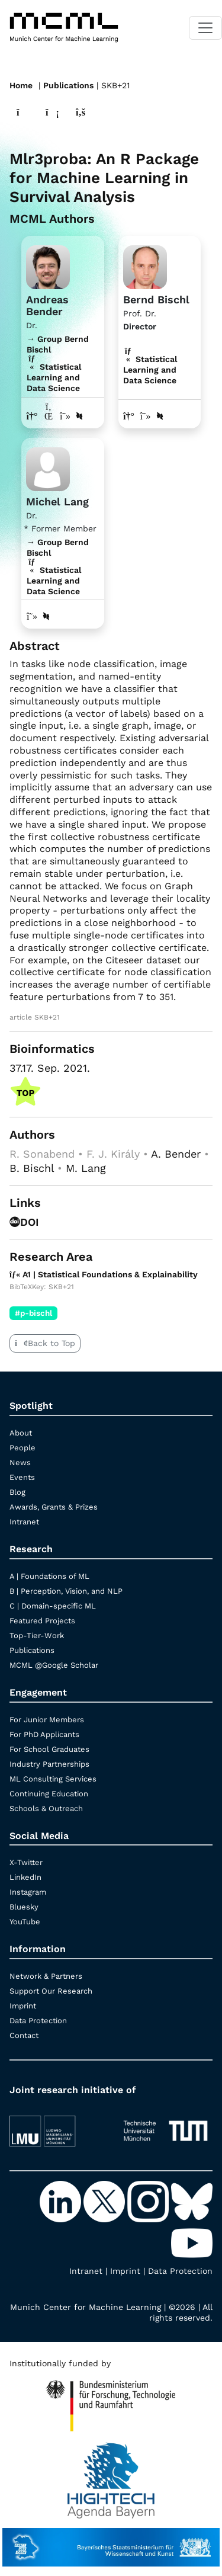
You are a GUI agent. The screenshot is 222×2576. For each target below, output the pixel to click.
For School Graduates (49, 1749)
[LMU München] (56, 2125)
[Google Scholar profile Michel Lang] (32, 616)
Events (22, 1477)
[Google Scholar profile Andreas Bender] (65, 416)
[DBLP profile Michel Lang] (46, 616)
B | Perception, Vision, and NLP (66, 1591)
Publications (68, 85)
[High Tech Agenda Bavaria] (111, 2400)
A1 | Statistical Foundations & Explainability (103, 1274)
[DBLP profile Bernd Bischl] (159, 416)
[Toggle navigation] (205, 28)
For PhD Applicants (44, 1734)
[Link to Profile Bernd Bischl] (145, 266)
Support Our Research (50, 1991)
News (20, 1462)
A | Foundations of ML (49, 1576)
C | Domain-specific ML (52, 1605)
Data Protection (38, 2020)
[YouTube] (192, 2242)
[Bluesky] (192, 2201)
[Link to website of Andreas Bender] (32, 416)
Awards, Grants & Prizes (53, 1506)
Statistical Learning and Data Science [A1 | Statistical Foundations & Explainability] (150, 369)
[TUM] (165, 2125)
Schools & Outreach (46, 1808)
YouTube (24, 1921)
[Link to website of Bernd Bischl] (129, 416)
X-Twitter (26, 1862)
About (20, 1432)
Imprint (22, 2005)
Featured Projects (42, 1620)
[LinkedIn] (61, 2201)
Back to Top (45, 1343)
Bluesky (23, 1906)
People (22, 1447)
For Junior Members (46, 1719)
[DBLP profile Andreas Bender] (79, 416)
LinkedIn (25, 1877)
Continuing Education (48, 1793)
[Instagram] (149, 2201)
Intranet (24, 1521)
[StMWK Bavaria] (111, 2541)
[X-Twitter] (105, 2201)
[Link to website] (48, 266)
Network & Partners (45, 1976)
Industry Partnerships (49, 1764)
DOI (24, 1222)
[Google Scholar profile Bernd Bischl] (146, 416)
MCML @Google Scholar (53, 1665)
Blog (17, 1492)
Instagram (27, 1892)
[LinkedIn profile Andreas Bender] (48, 416)
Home (21, 85)
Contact (23, 2035)
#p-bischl (33, 1313)
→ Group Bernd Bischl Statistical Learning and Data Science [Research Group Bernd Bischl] (58, 363)
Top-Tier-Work (36, 1635)
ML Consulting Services (52, 1778)
